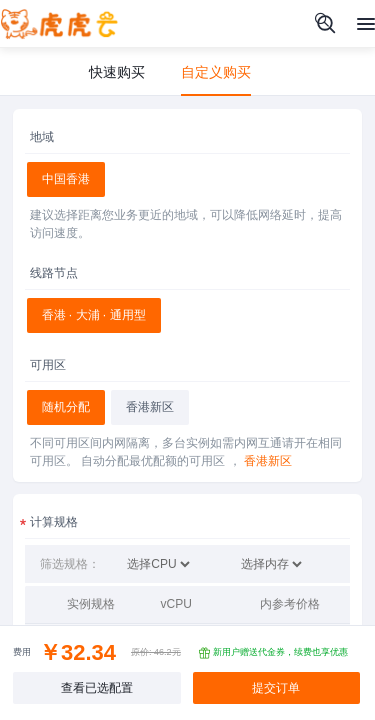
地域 (42, 137)
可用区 (48, 365)
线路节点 (54, 273)
